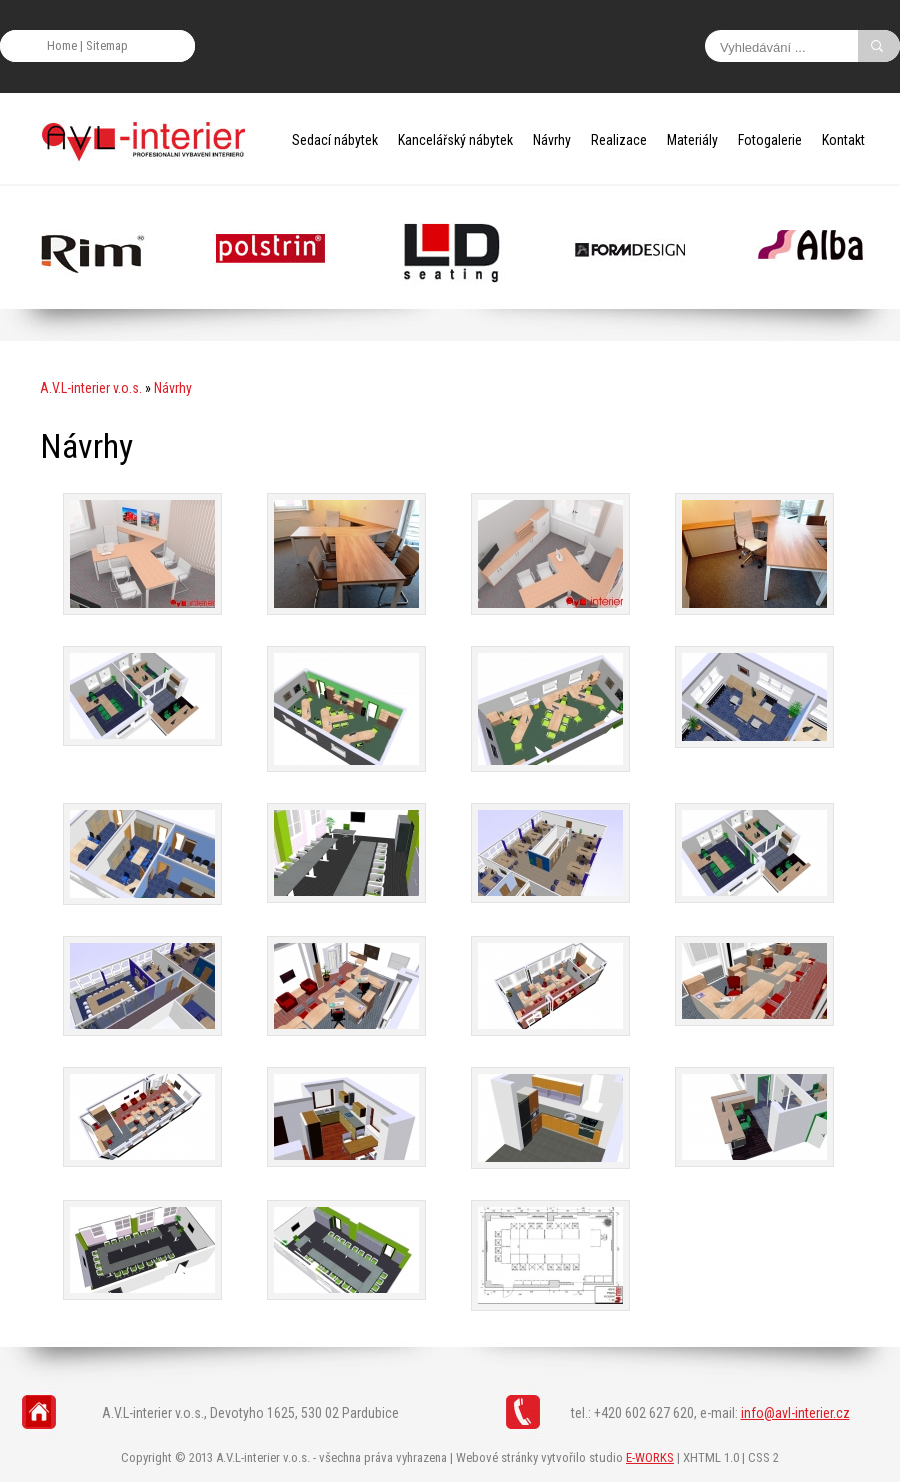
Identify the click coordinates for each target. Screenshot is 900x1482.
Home (62, 45)
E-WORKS (650, 1457)
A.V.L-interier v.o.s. (91, 388)
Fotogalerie (770, 140)
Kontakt (843, 140)
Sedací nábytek (335, 140)
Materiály (692, 140)
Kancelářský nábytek (455, 140)
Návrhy (552, 140)
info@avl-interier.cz (795, 1413)
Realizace (619, 140)
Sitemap (107, 45)
